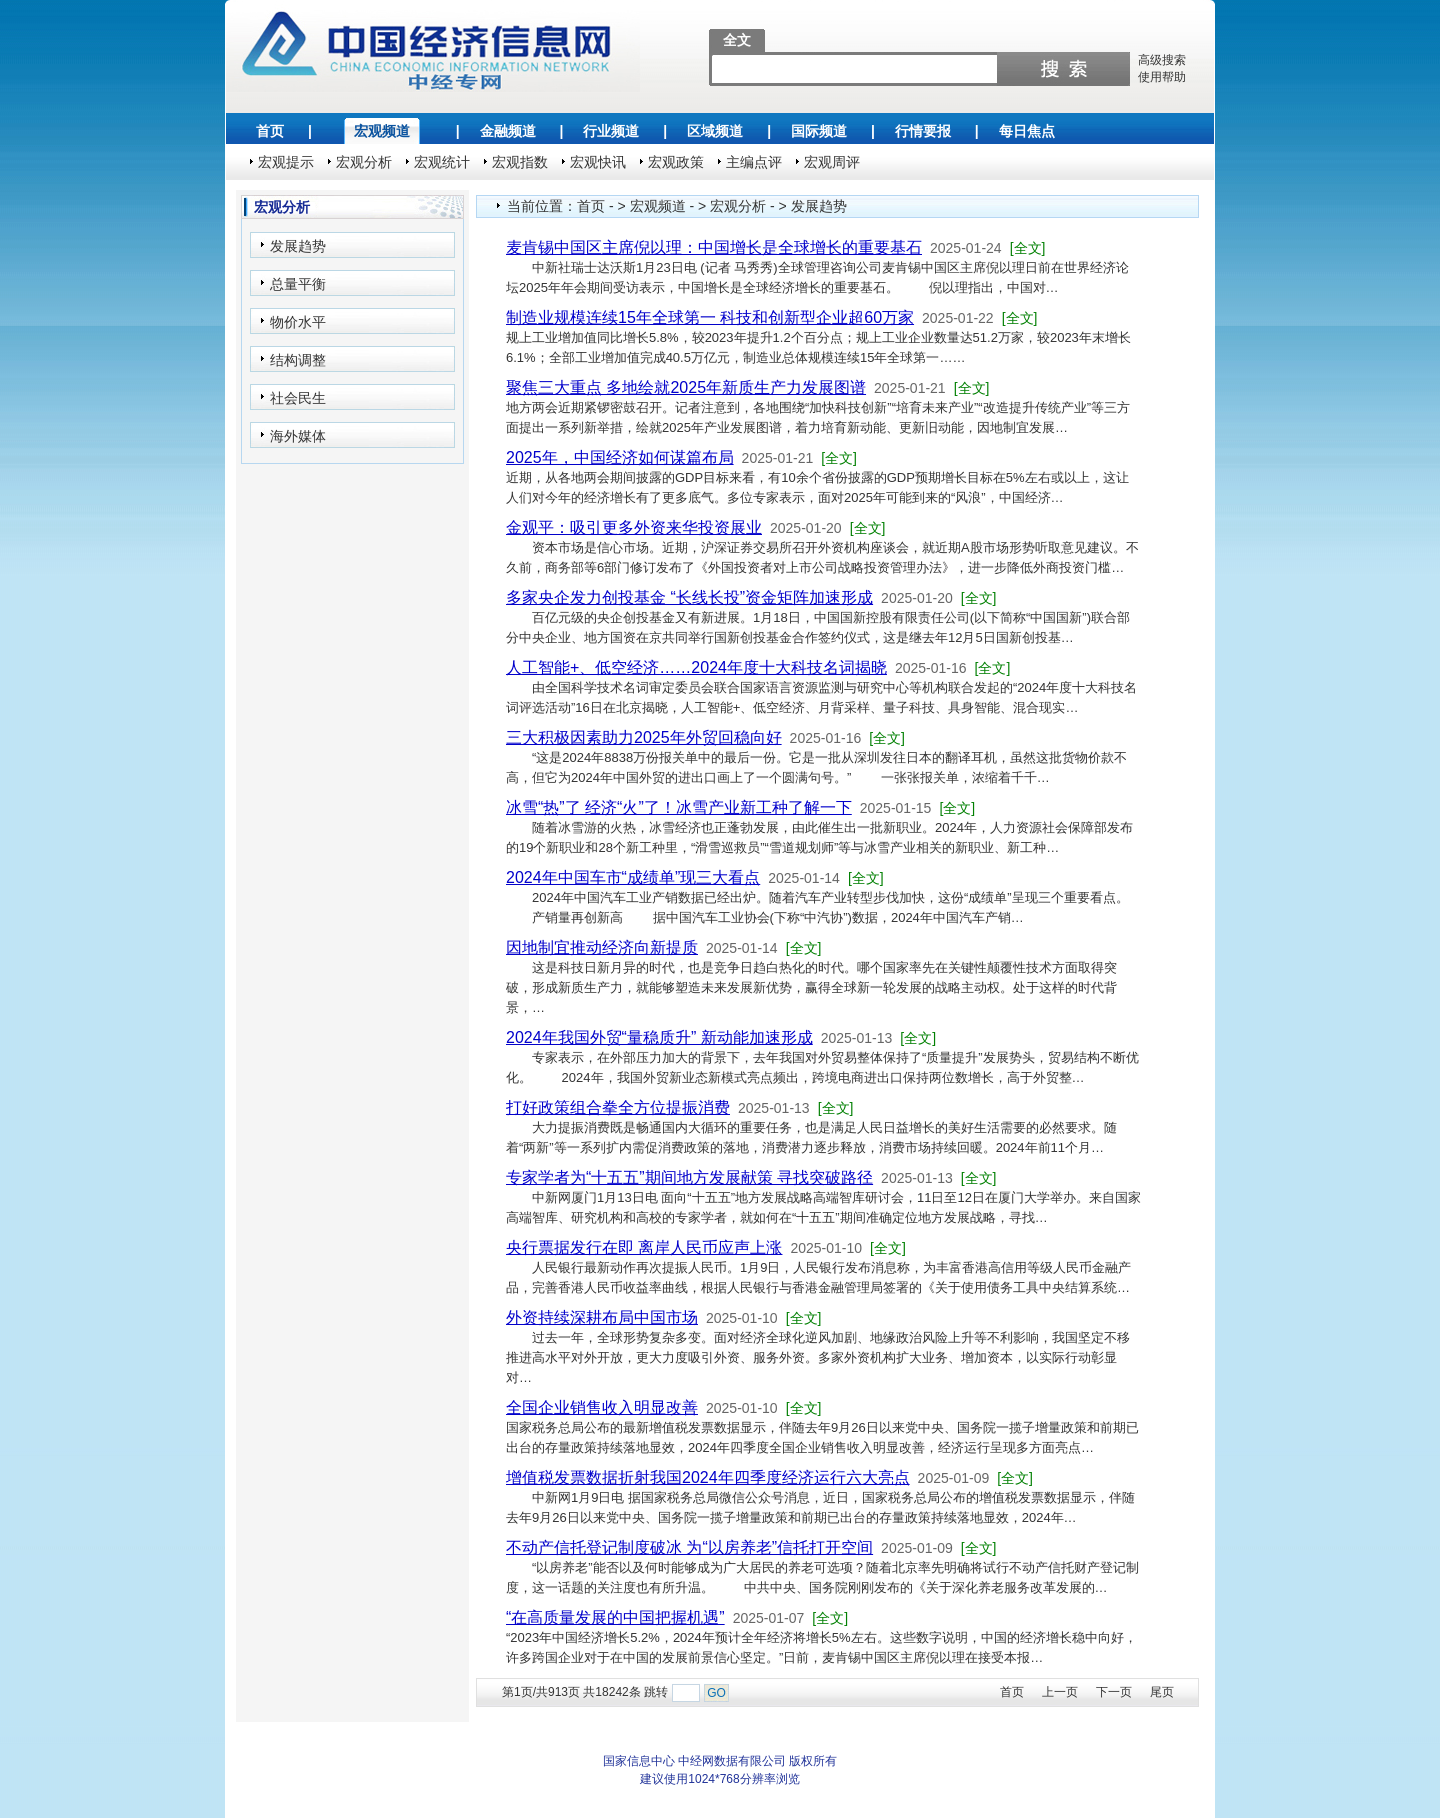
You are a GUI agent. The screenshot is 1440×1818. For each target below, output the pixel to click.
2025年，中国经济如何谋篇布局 (620, 457)
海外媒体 (298, 436)
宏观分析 (364, 162)
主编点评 (754, 162)
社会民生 (298, 398)
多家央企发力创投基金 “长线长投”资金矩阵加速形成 (689, 597)
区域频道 (715, 131)
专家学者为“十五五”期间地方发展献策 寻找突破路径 (689, 1177)
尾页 (1162, 1692)
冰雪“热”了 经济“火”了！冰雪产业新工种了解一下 (679, 807)
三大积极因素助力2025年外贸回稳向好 (644, 737)
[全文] (1028, 248)
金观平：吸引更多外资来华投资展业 (634, 527)
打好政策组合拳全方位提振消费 (618, 1107)
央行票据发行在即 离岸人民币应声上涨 (644, 1247)
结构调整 (298, 360)
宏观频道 (382, 131)
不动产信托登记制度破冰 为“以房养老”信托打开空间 (689, 1547)
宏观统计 (442, 162)
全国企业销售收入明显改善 (602, 1407)
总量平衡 (298, 284)
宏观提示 (286, 162)
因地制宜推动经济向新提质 (602, 947)
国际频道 (819, 131)
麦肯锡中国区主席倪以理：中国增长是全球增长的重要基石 (714, 247)
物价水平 (298, 322)
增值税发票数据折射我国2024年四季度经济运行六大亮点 (708, 1477)
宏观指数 (520, 162)
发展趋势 (298, 246)
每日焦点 (1027, 131)
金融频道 (508, 131)
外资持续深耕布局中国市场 (602, 1317)
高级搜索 (1162, 60)
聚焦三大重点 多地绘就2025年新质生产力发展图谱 (686, 387)
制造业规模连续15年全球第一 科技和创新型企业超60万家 (710, 317)
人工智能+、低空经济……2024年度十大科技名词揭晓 (696, 667)
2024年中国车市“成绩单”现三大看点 (633, 877)
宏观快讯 (598, 162)
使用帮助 (1162, 77)
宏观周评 (832, 162)
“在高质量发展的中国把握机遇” (615, 1617)
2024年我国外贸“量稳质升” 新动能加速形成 (659, 1037)
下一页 (1114, 1692)
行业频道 (611, 131)
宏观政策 (676, 162)
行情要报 (923, 131)
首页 (270, 131)
